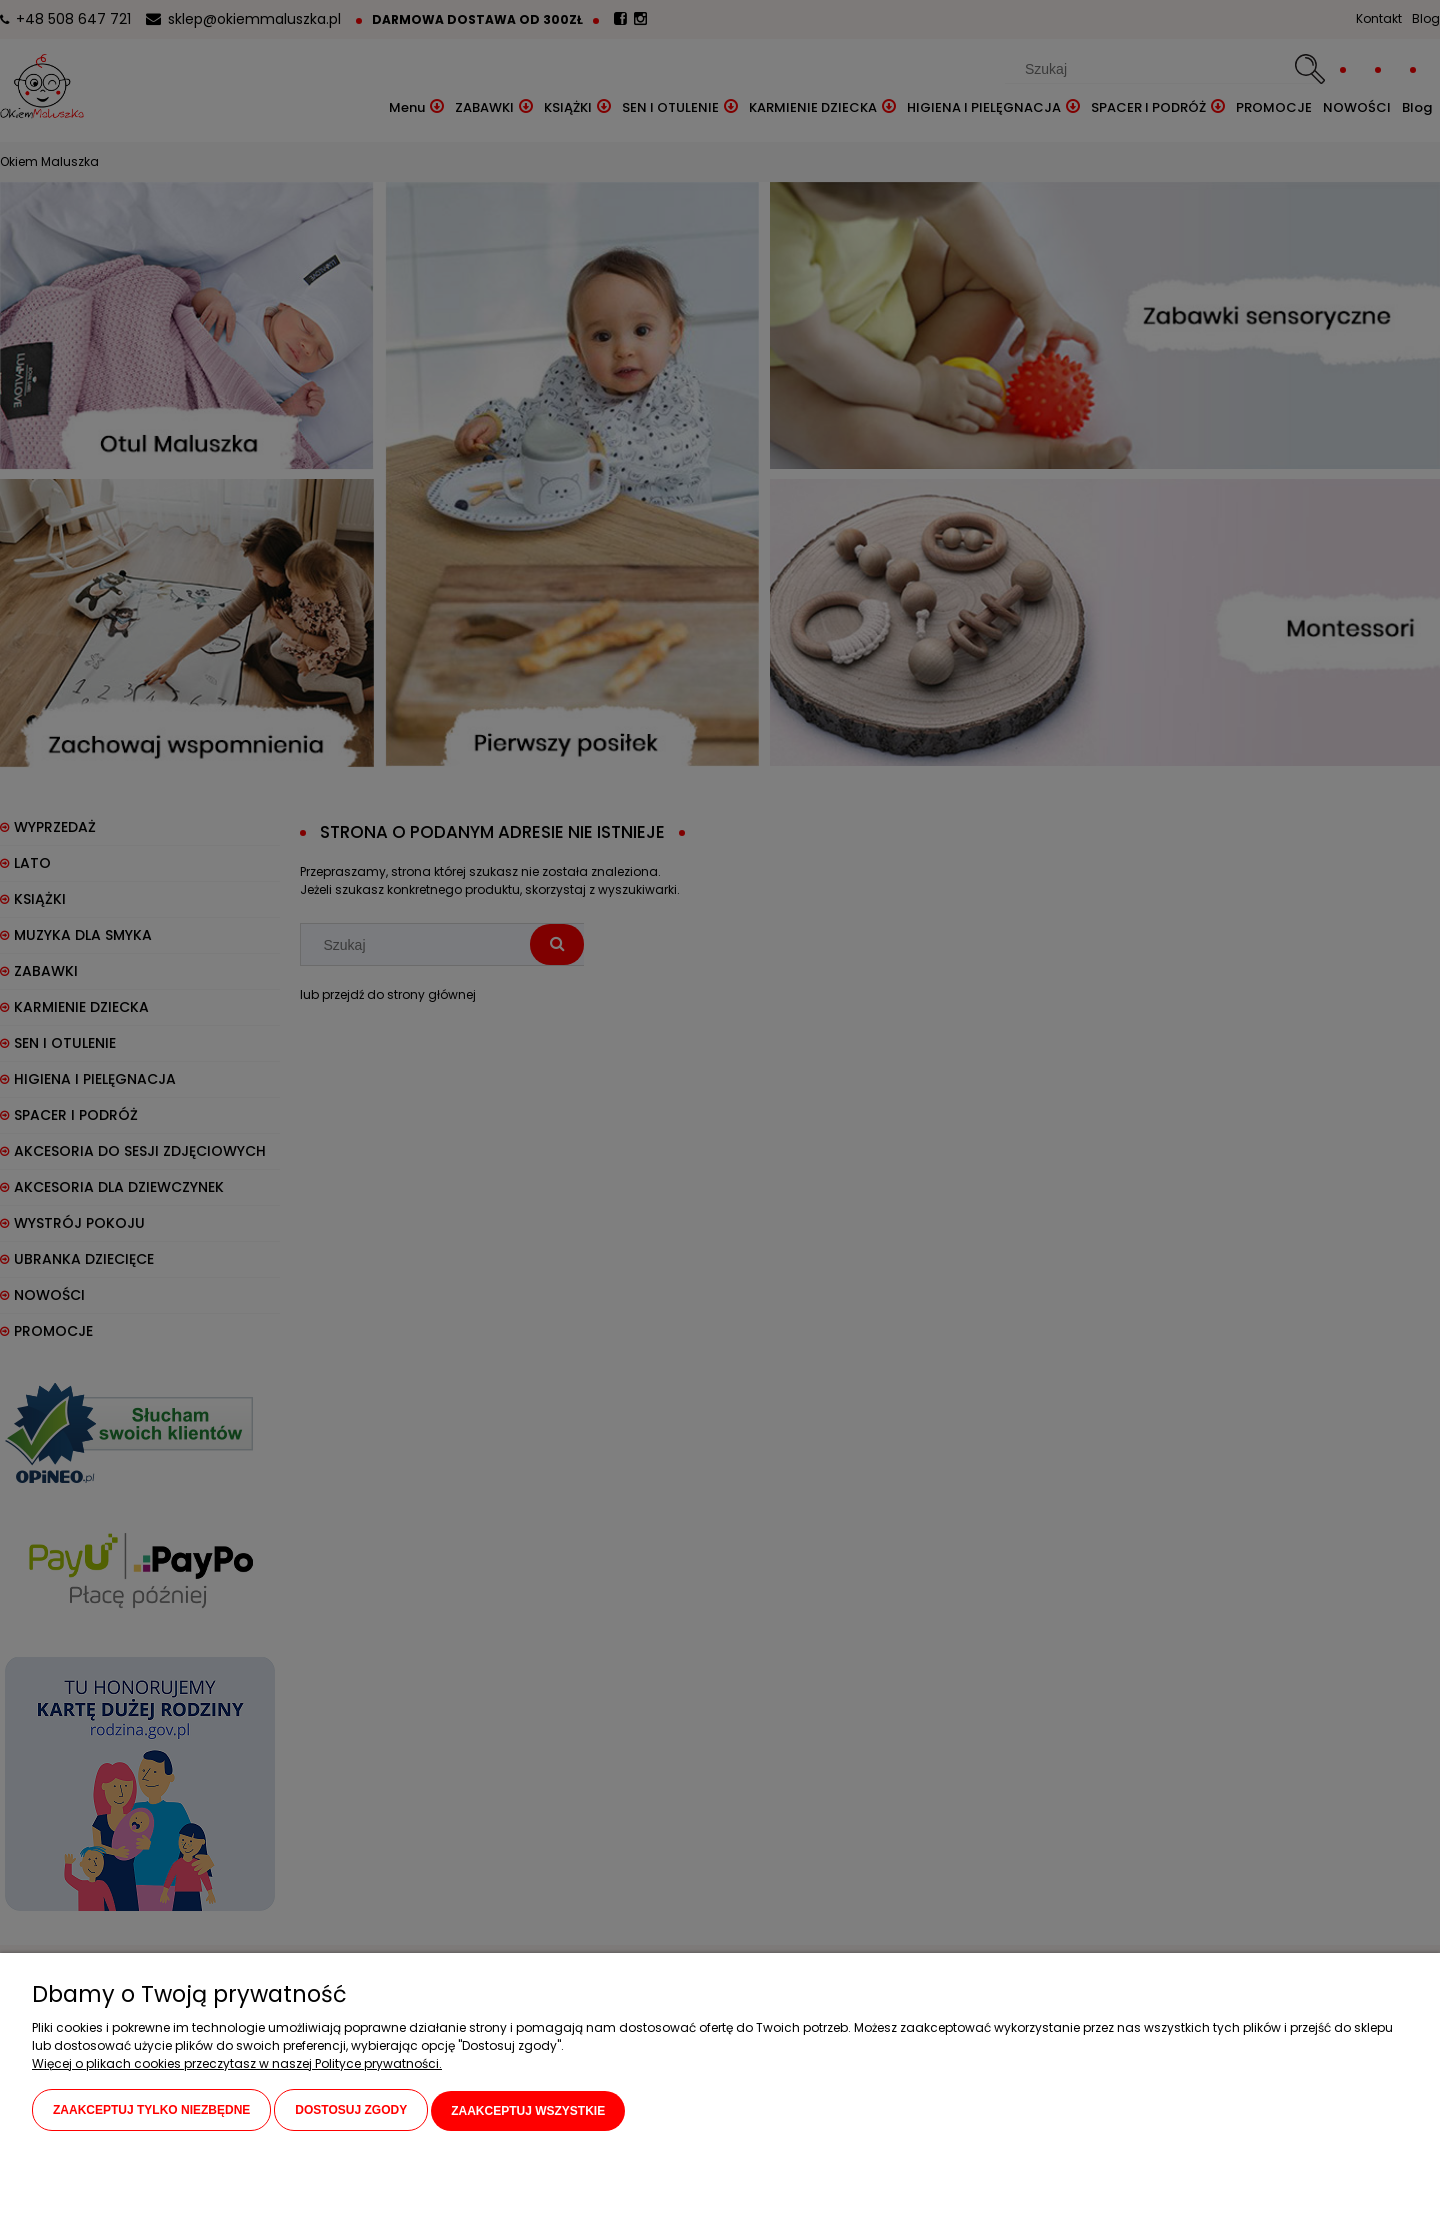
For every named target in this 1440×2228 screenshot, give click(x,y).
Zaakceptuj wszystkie (528, 2111)
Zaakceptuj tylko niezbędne (151, 2111)
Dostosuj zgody (351, 2111)
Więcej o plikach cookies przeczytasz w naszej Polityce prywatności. (237, 2064)
